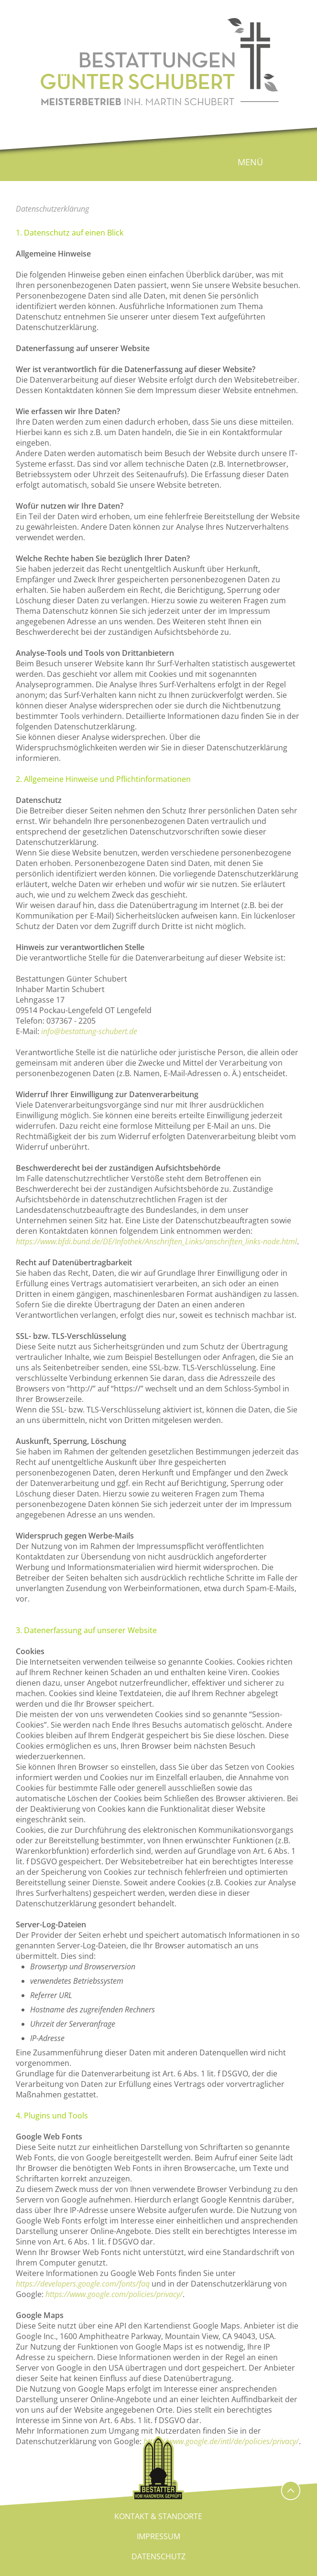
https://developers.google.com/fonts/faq (83, 2283)
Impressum (158, 2536)
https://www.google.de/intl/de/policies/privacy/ (221, 2441)
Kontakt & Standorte (158, 2516)
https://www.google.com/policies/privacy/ (114, 2294)
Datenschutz (158, 2556)
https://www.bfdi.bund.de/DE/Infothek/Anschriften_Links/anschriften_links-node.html (156, 1241)
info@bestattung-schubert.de (89, 1031)
